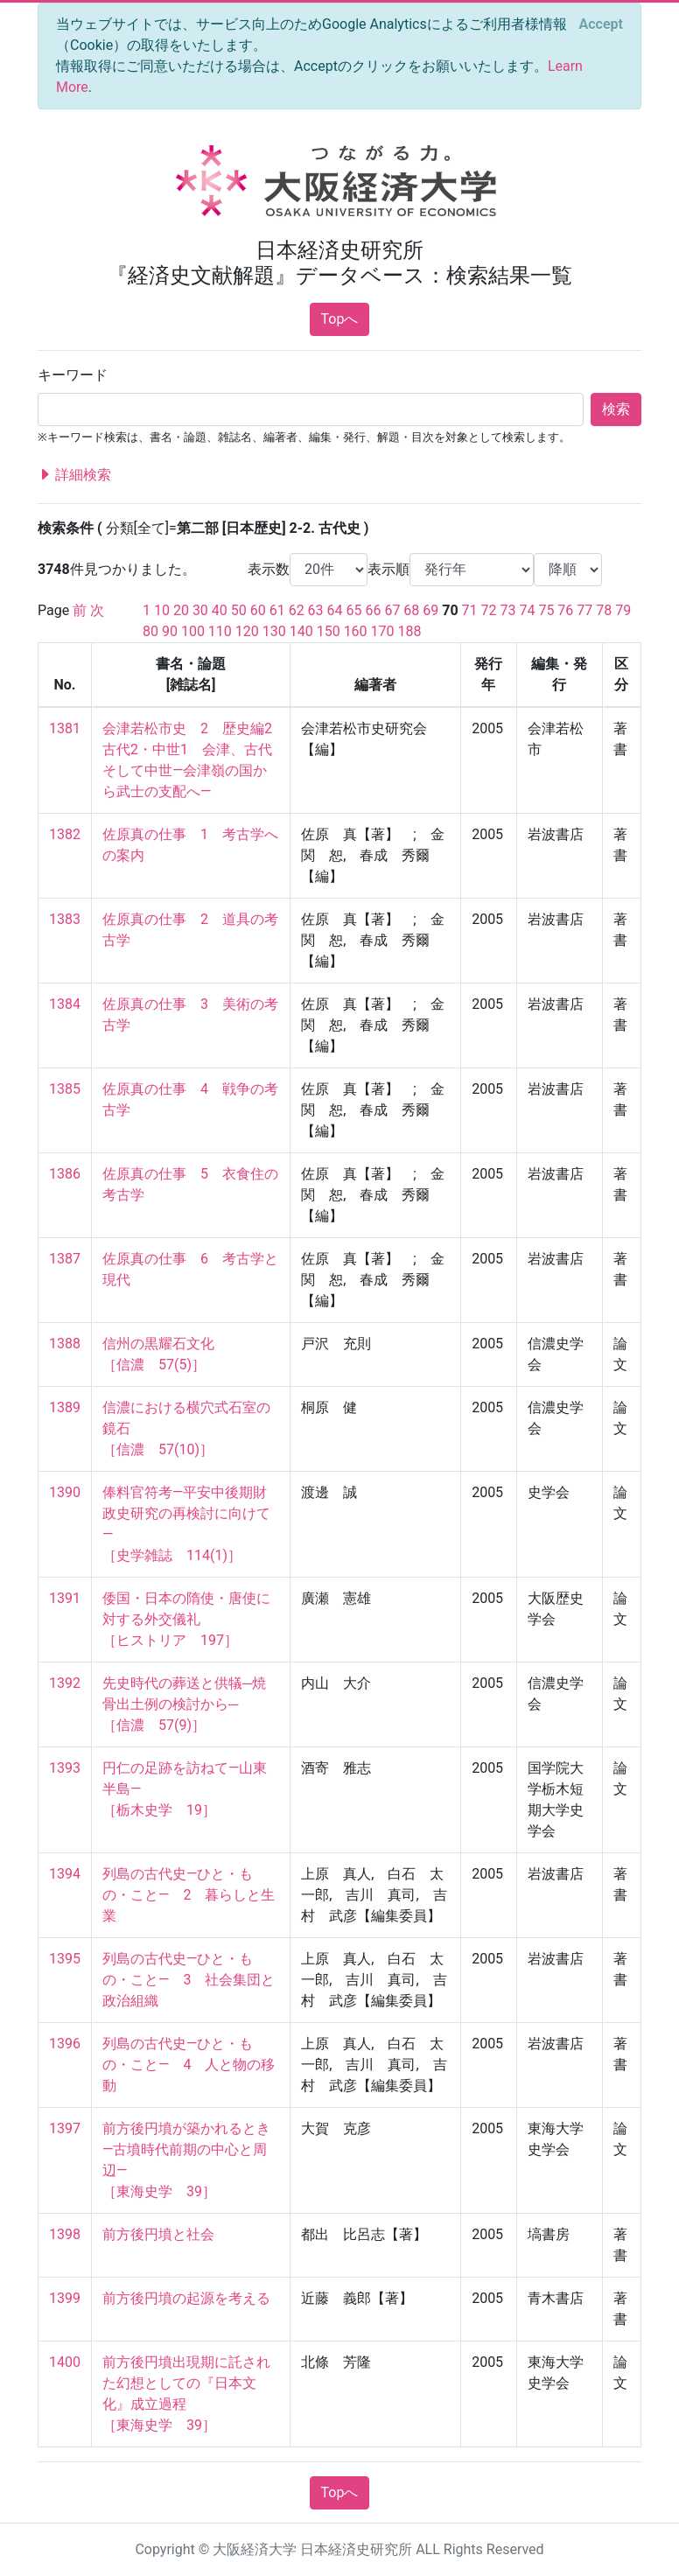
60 (258, 610)
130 (274, 631)
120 (247, 631)
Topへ (340, 319)
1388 (64, 1343)
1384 (64, 1004)
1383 (64, 919)
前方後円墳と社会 (158, 2234)
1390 (64, 1492)
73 (508, 610)
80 (150, 631)
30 (200, 610)
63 (316, 610)
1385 (64, 1089)
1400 (64, 2362)
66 (373, 610)
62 (296, 610)
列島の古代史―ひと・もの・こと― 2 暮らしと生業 (188, 1895)
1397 (64, 2128)
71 (470, 610)
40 (220, 610)
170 (383, 631)
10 (162, 610)
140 (301, 631)
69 (430, 610)
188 (410, 631)
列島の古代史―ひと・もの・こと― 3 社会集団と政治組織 (188, 1979)
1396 (64, 2043)
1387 (64, 1258)
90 (170, 631)
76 (565, 610)
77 (584, 610)
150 (328, 631)
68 (411, 610)
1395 (64, 1958)
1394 (64, 1874)
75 (546, 610)
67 (392, 610)
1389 (64, 1407)
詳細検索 (74, 475)
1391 (64, 1598)
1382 (64, 834)
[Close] (601, 25)
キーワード (73, 375)
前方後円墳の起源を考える (186, 2298)
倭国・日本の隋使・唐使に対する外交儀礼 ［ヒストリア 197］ (186, 1619)
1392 (64, 1683)
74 (527, 610)
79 (623, 610)
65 (354, 610)
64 (335, 610)
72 (489, 610)
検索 (616, 409)
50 (239, 610)
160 (356, 631)
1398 (64, 2234)
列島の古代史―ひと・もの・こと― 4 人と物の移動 (188, 2064)
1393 (64, 1768)
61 (277, 610)
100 (193, 631)
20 (181, 610)
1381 (64, 728)
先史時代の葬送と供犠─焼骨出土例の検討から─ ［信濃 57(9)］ (184, 1704)
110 (220, 631)
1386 (64, 1174)
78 (604, 610)
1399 (64, 2298)
